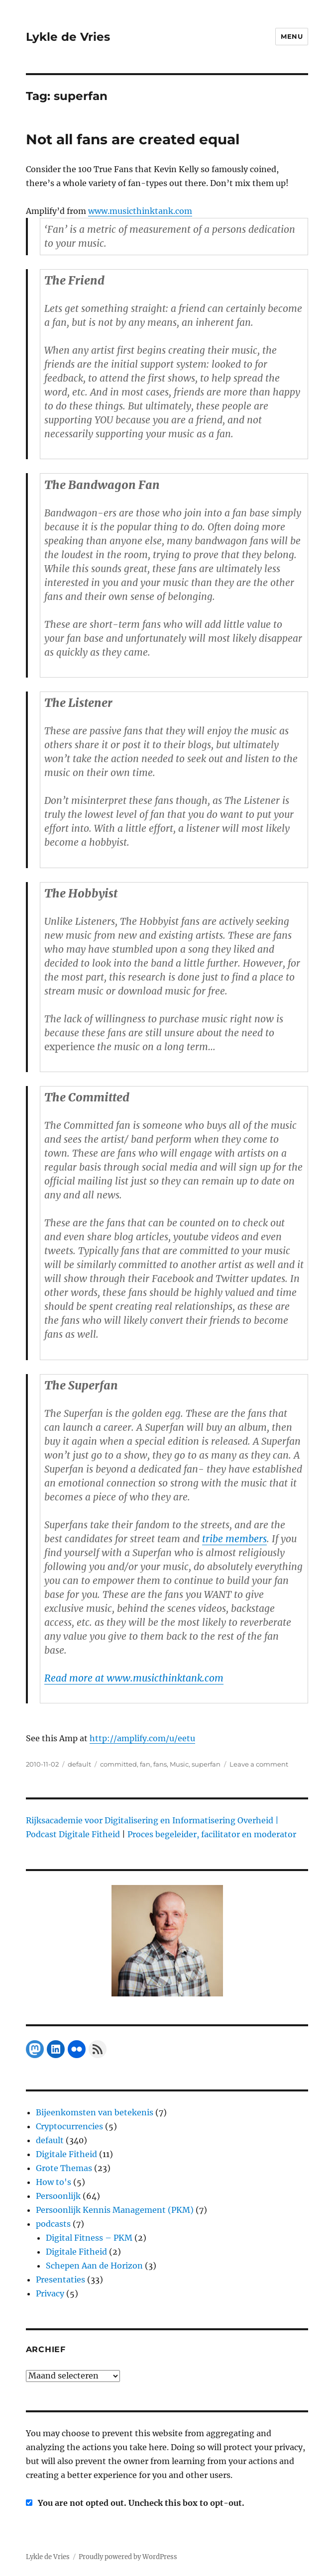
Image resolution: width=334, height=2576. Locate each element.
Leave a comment (258, 1764)
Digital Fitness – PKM (89, 2238)
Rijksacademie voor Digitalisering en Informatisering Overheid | (152, 1820)
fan (145, 1764)
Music (179, 1764)
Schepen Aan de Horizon (94, 2266)
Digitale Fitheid (66, 2154)
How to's (53, 2182)
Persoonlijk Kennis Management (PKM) (115, 2210)
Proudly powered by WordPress (128, 2557)
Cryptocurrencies (69, 2126)
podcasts (53, 2224)
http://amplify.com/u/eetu (142, 1738)
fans (160, 1764)
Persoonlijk (58, 2196)
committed (118, 1764)
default (79, 1764)
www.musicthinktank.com (140, 211)
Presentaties (60, 2279)
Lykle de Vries (68, 37)
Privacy (50, 2293)
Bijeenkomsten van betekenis (94, 2112)
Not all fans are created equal (132, 139)
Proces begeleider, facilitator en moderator (211, 1834)
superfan (206, 1764)
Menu (292, 36)
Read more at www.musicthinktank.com (133, 1678)
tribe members (234, 1539)
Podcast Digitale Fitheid (73, 1834)
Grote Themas (64, 2168)
